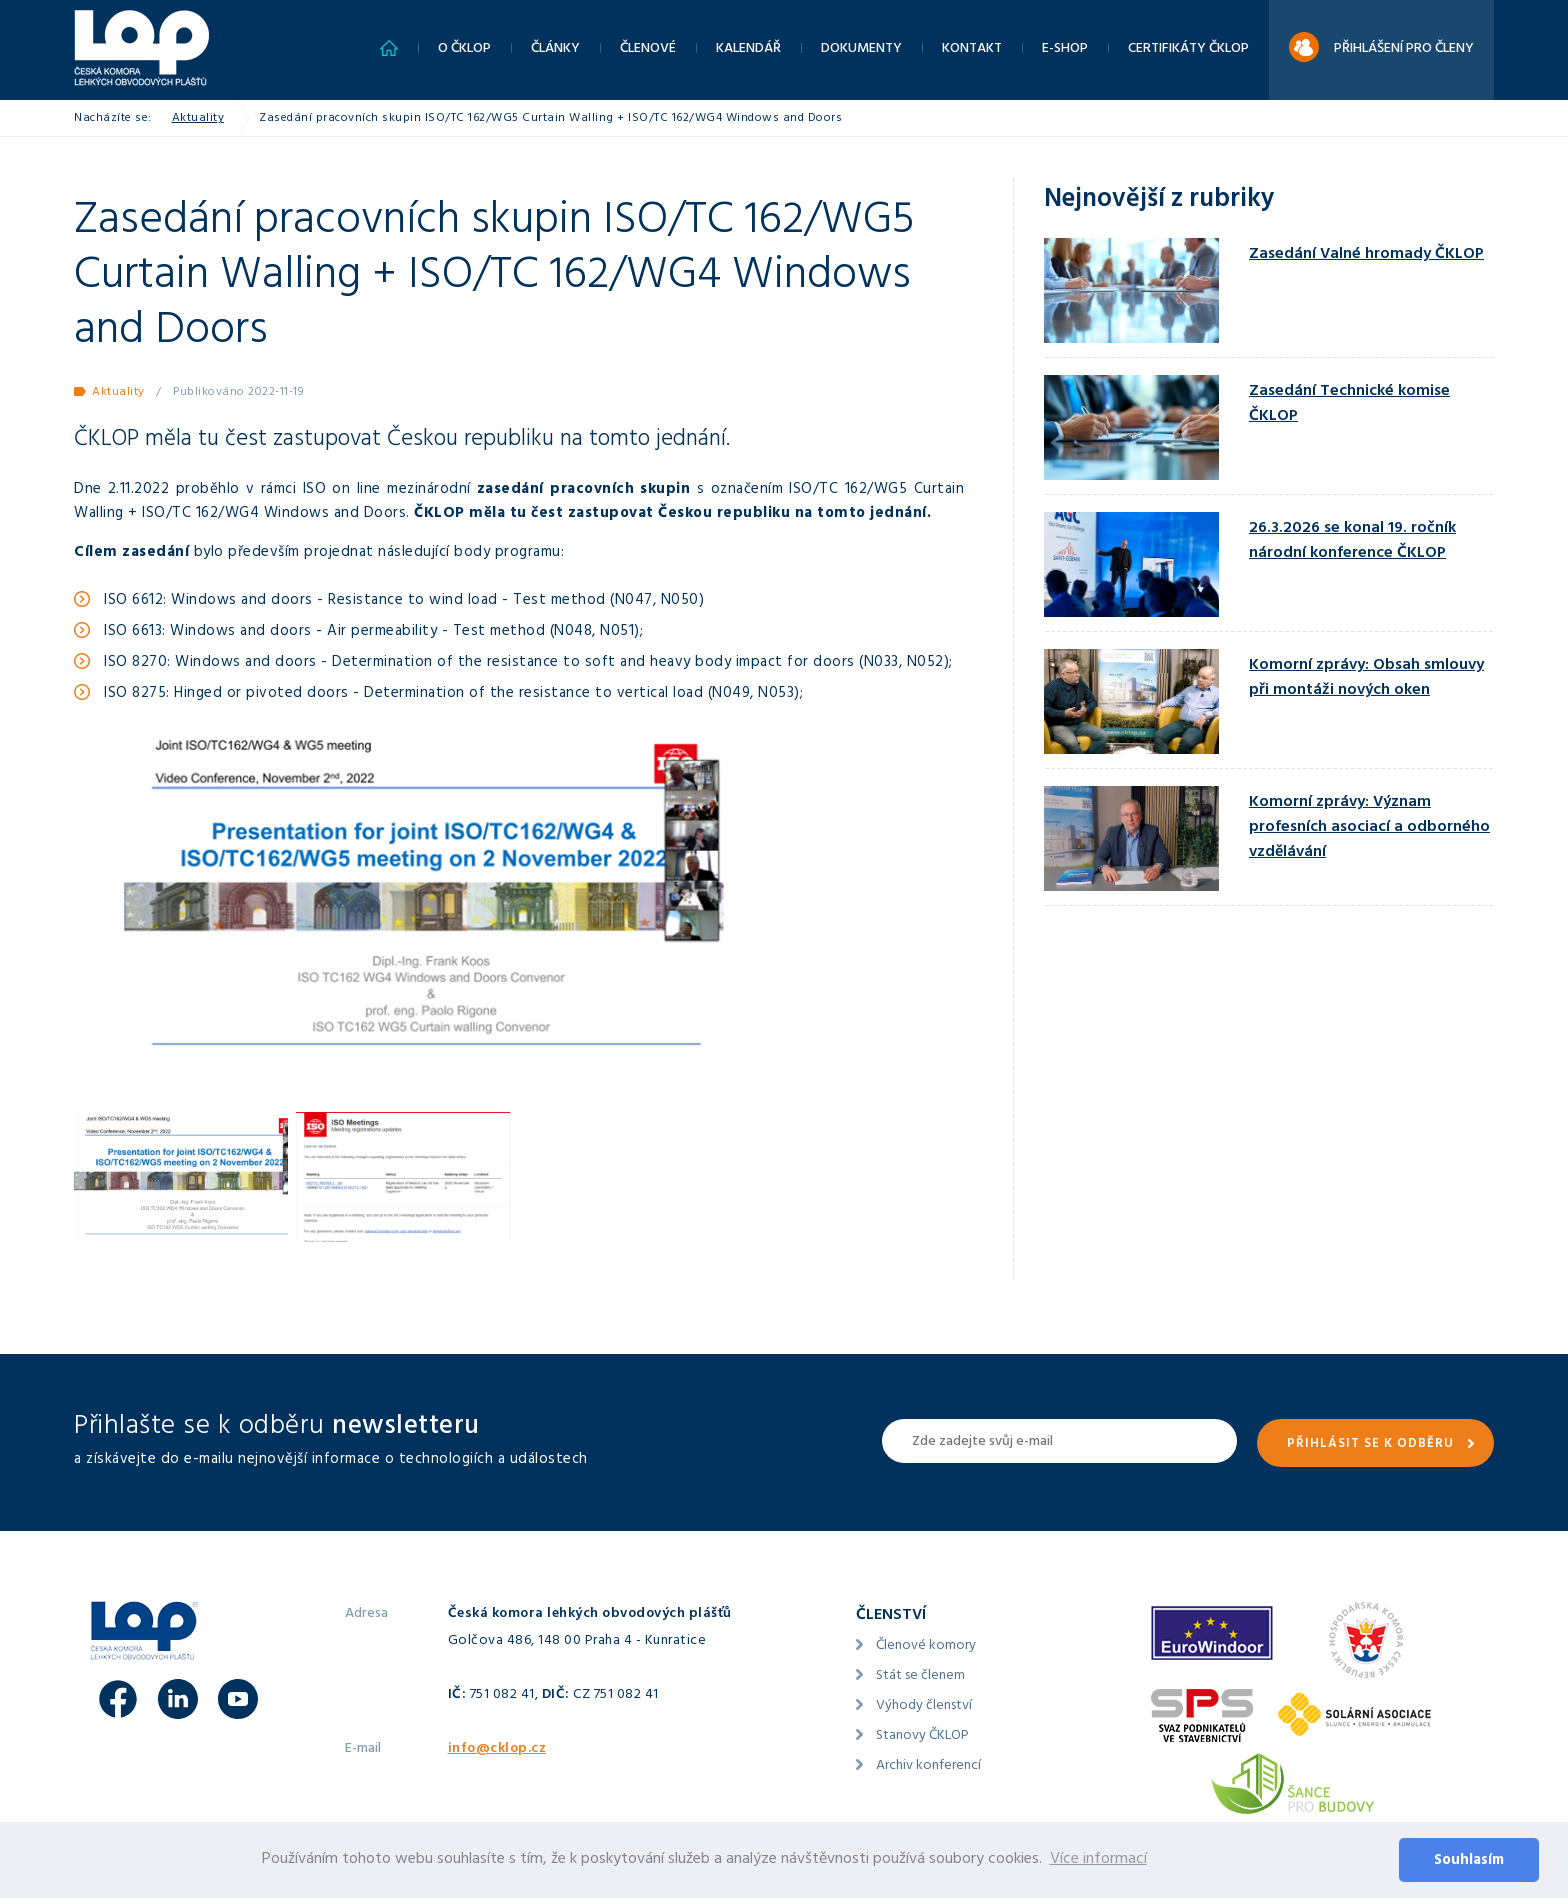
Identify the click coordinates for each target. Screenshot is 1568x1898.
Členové (648, 49)
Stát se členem (920, 1676)
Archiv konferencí (928, 1766)
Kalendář (748, 49)
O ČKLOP (464, 49)
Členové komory (926, 1646)
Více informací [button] (1098, 1860)
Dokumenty (861, 49)
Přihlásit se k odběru (1370, 1445)
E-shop (1065, 49)
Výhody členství (924, 1706)
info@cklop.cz (497, 1749)
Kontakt (972, 49)
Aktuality (198, 119)
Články (555, 49)
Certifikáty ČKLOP (1188, 49)
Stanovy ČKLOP (922, 1736)
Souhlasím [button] (1469, 1861)
